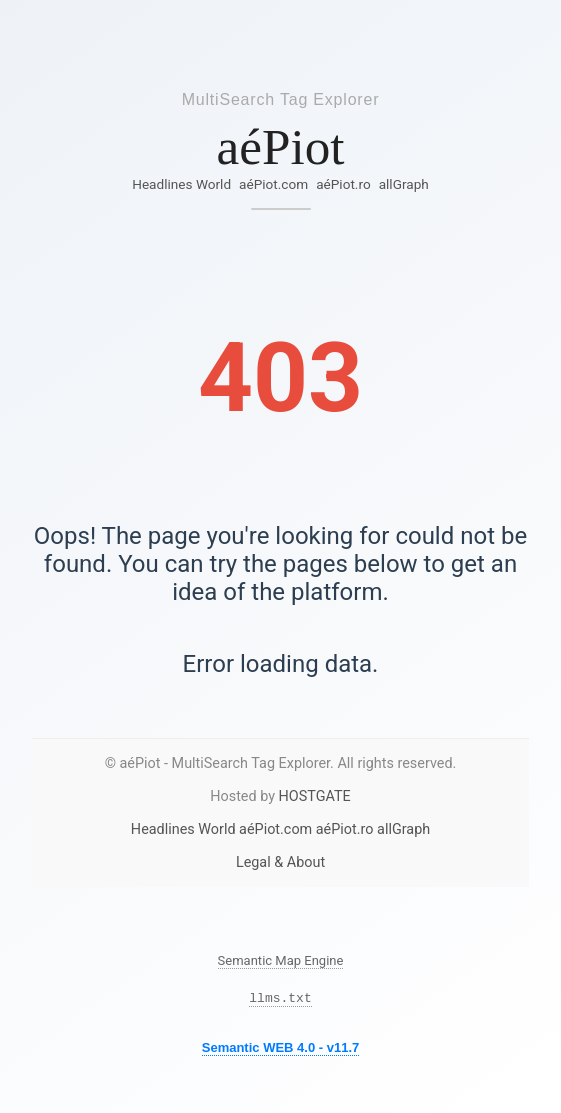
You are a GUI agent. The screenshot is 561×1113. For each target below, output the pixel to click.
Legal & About (280, 862)
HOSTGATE (315, 796)
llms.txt (280, 1000)
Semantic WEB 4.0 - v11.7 (281, 1050)
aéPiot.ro (343, 184)
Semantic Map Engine (281, 960)
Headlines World (181, 184)
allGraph (404, 184)
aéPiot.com (273, 184)
